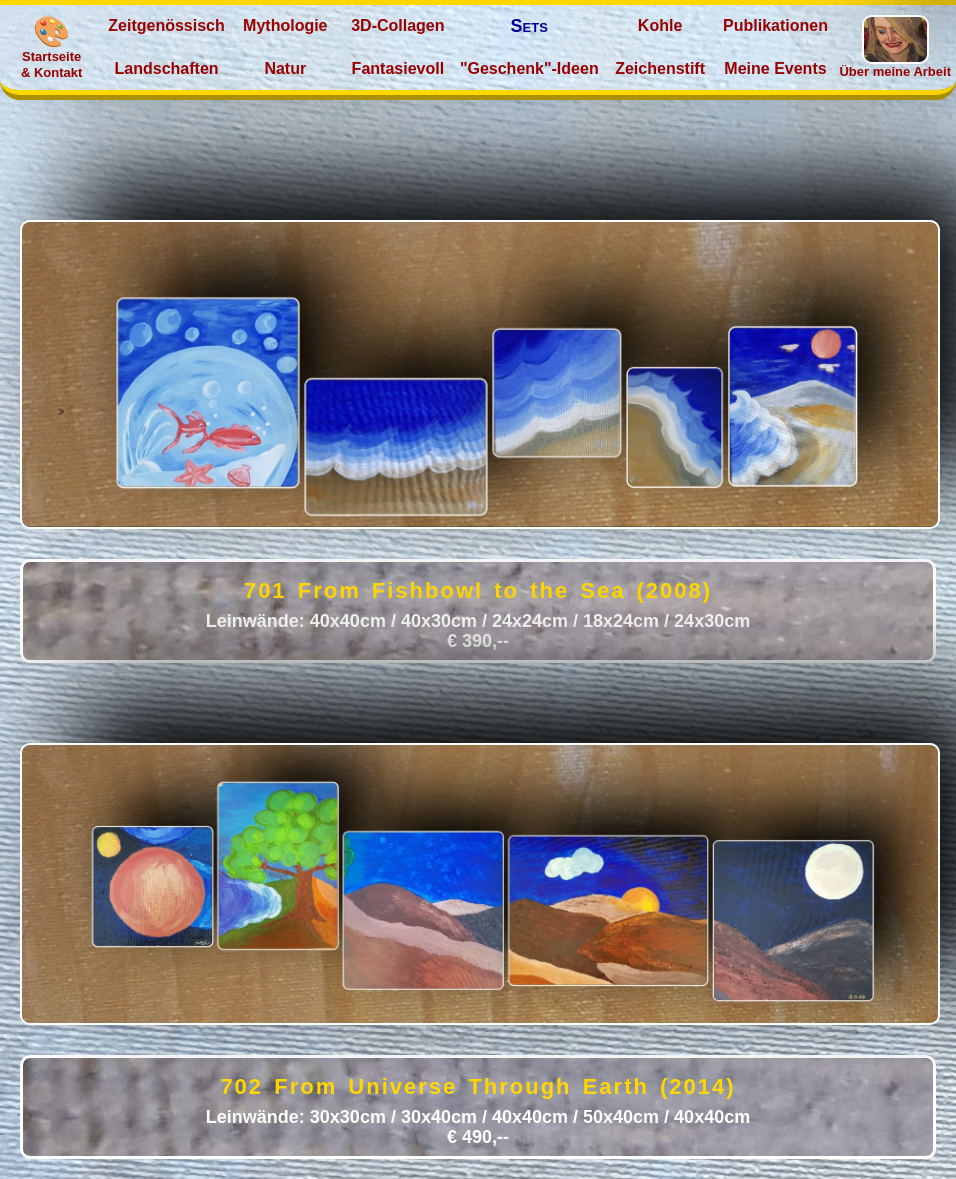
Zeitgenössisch (166, 25)
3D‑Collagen (397, 25)
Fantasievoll (398, 68)
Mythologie (285, 25)
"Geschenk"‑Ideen (529, 68)
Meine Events (775, 68)
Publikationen (775, 25)
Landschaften (167, 68)
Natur (285, 68)
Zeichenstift (660, 68)
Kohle (660, 25)
